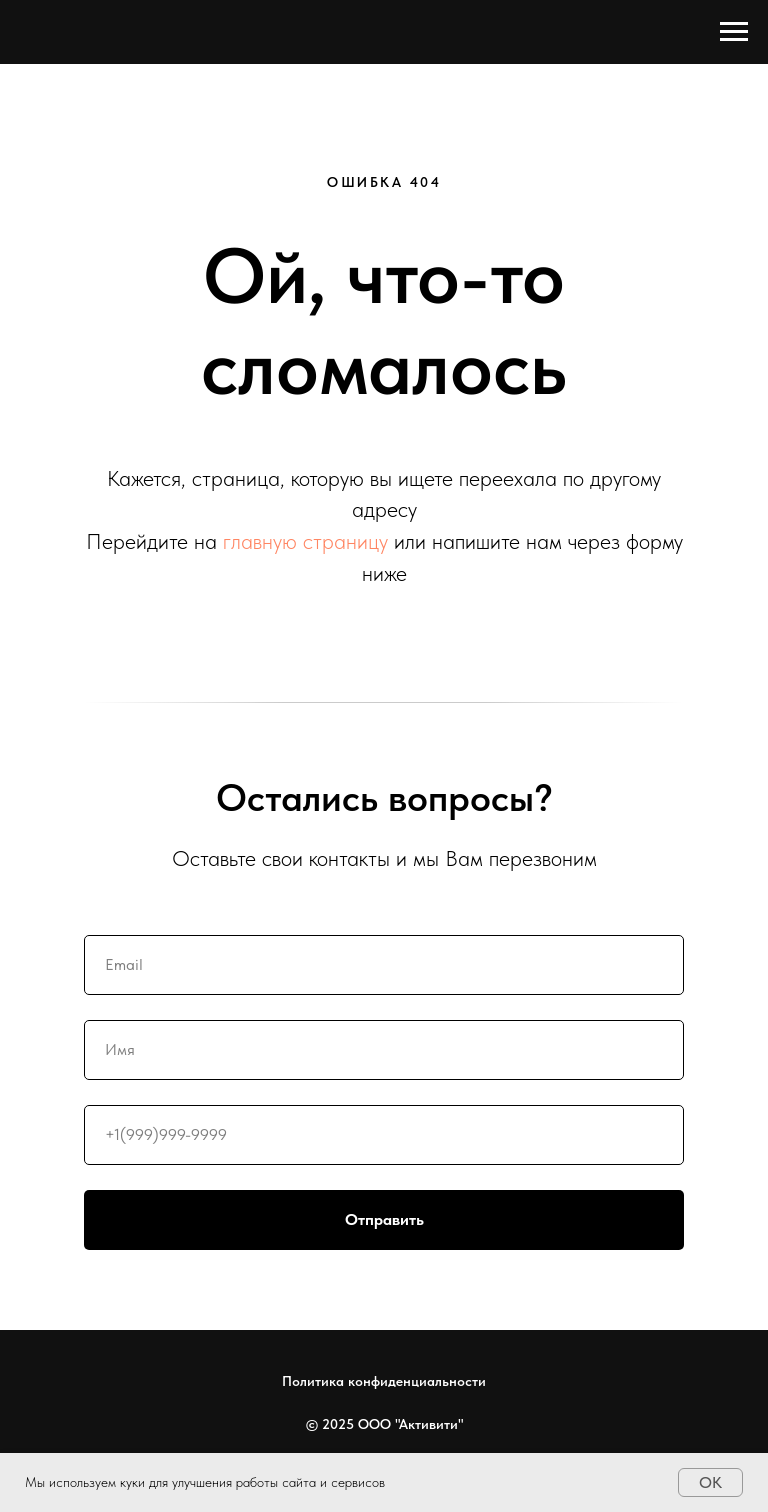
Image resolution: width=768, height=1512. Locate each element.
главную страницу (305, 541)
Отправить (515, 1220)
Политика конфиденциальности (384, 1381)
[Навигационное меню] (734, 32)
